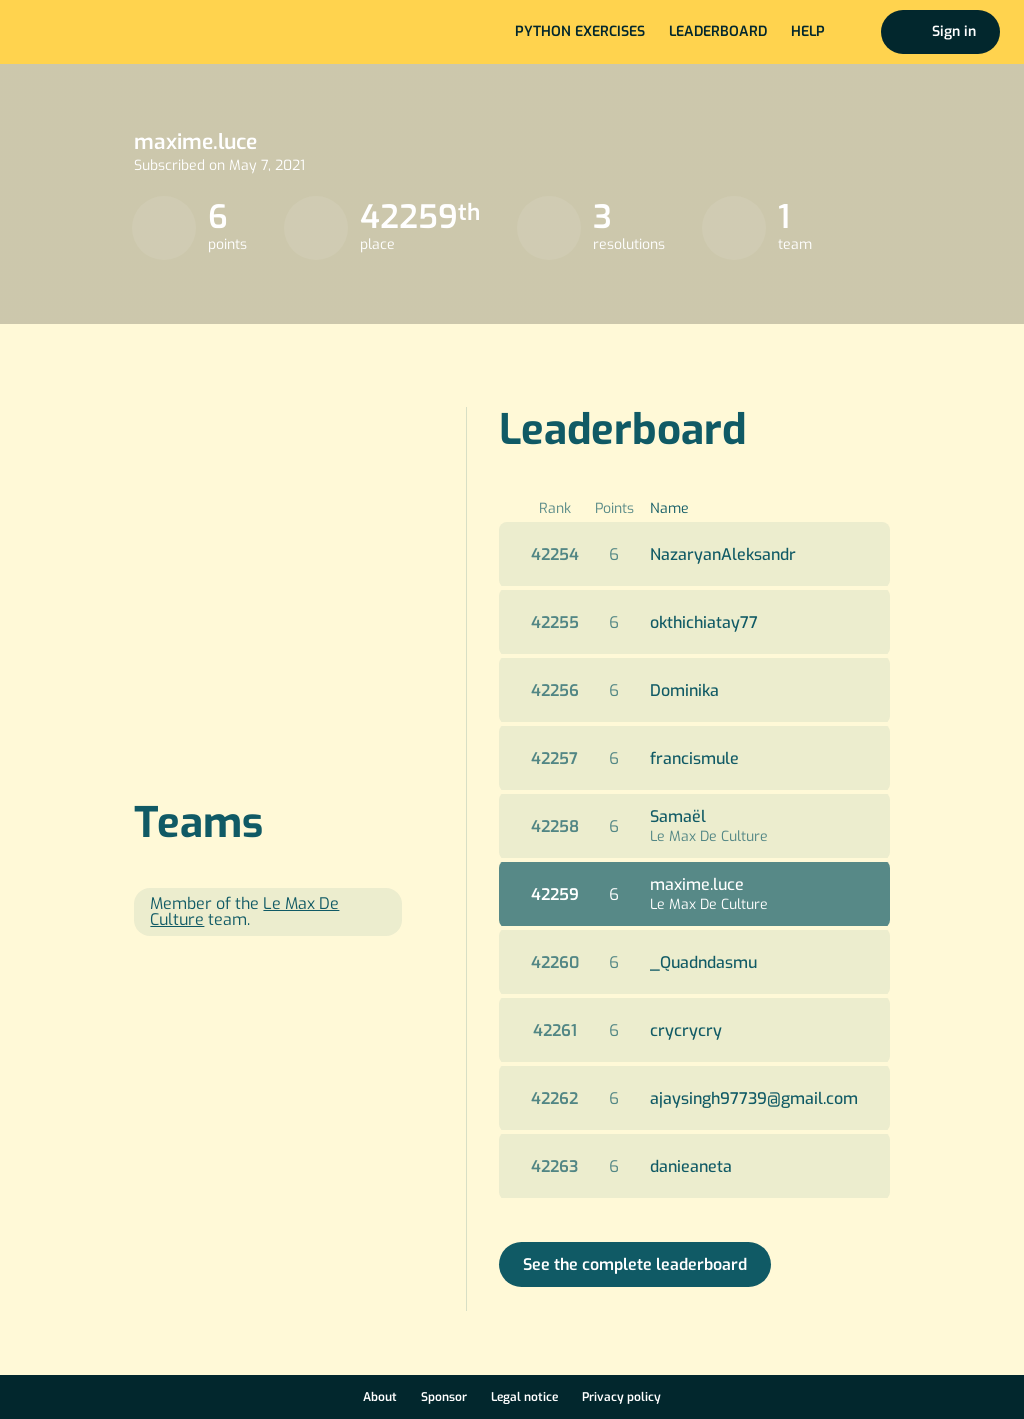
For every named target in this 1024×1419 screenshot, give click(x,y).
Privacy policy (621, 1397)
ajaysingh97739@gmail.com (754, 1098)
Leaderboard (718, 31)
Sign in (954, 31)
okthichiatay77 (704, 622)
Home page (81, 32)
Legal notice (524, 1397)
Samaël (678, 816)
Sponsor (444, 1397)
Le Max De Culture (709, 836)
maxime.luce (697, 884)
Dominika (684, 690)
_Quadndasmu (703, 962)
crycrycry (686, 1030)
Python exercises (580, 31)
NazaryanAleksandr (723, 554)
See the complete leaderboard (635, 1264)
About (380, 1397)
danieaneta (691, 1166)
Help (808, 31)
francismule (694, 758)
